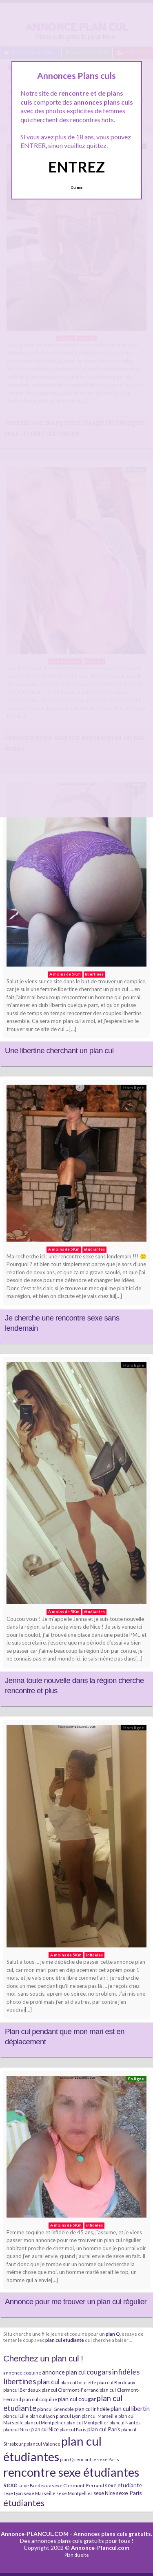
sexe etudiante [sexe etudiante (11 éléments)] (123, 2485)
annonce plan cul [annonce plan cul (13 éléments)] (64, 2372)
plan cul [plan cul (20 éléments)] (48, 2381)
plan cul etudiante (64, 2340)
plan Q (113, 2334)
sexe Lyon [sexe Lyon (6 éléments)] (13, 2493)
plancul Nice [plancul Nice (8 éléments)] (16, 2429)
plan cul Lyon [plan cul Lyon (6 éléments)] (42, 2416)
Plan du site (76, 2555)
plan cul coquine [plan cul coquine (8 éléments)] (39, 2399)
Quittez (76, 188)
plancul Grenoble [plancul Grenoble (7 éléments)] (55, 2409)
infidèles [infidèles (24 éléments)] (126, 2371)
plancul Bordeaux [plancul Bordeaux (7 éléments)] (22, 2389)
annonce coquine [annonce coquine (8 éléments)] (22, 2373)
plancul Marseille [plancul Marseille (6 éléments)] (100, 2416)
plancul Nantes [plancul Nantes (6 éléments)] (124, 2422)
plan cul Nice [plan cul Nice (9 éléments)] (45, 2429)
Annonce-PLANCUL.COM (35, 2533)
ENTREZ (76, 167)
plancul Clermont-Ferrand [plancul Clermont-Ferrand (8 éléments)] (70, 2390)
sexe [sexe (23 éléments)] (10, 2484)
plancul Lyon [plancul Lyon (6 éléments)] (68, 2416)
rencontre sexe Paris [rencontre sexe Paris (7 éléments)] (96, 2459)
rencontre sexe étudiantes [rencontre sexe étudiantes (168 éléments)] (71, 2472)
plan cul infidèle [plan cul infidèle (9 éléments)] (92, 2409)
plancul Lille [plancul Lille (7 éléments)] (16, 2416)
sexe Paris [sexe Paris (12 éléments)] (129, 2492)
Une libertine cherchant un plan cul (59, 1050)
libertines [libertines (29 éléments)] (19, 2381)
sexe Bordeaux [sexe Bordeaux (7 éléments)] (34, 2485)
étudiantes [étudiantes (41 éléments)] (23, 2503)
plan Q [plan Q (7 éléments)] (66, 2459)
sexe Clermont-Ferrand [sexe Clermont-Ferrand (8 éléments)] (78, 2485)
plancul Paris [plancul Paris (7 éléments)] (73, 2429)
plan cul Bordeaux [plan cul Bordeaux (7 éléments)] (116, 2382)
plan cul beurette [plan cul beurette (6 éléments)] (78, 2382)
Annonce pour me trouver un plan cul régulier (75, 2301)
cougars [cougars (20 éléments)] (98, 2372)
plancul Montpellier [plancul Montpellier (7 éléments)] (45, 2422)
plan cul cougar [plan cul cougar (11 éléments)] (77, 2398)
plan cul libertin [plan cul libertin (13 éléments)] (130, 2408)
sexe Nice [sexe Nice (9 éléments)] (104, 2493)
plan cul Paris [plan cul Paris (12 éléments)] (103, 2429)
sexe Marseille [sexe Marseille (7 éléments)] (39, 2493)
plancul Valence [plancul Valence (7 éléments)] (43, 2443)
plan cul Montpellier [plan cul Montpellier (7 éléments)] (88, 2422)
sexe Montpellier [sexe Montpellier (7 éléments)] (74, 2493)
